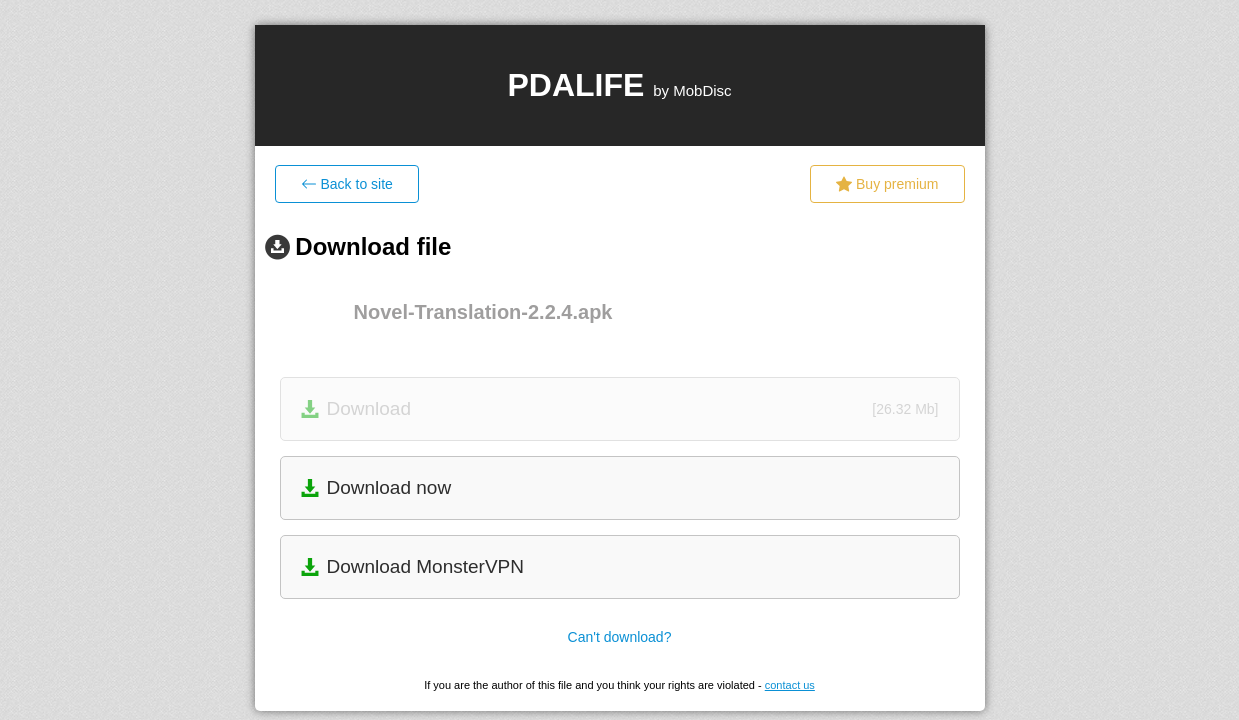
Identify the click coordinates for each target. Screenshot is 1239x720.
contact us (790, 685)
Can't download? (620, 637)
